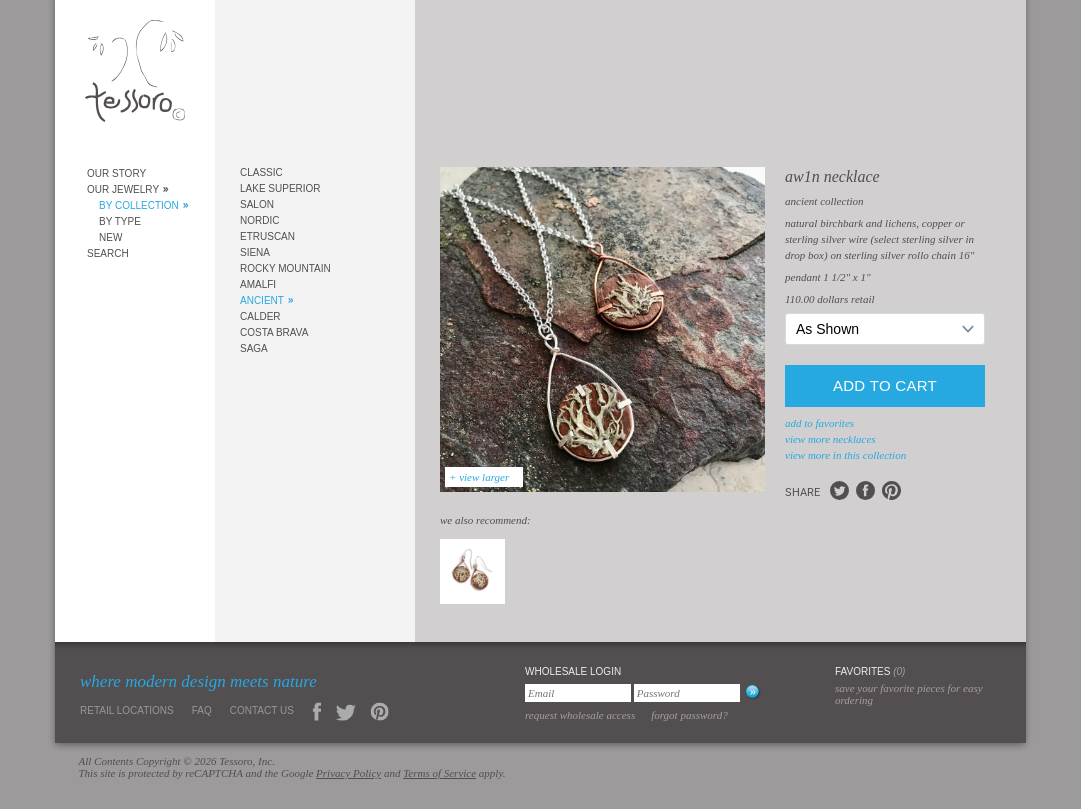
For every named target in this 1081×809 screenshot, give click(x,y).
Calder (260, 316)
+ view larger (479, 477)
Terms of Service (439, 773)
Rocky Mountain (285, 268)
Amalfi (258, 284)
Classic (261, 172)
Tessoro (135, 76)
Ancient (262, 300)
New (110, 237)
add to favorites (819, 423)
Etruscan (267, 236)
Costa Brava (274, 332)
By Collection (139, 205)
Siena (255, 252)
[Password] (687, 693)
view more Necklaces (830, 439)
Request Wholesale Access (580, 715)
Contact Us (262, 710)
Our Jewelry (123, 189)
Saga (254, 348)
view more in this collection (845, 455)
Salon (257, 204)
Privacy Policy (348, 773)
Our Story (116, 173)
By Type (120, 221)
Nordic (259, 220)
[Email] (578, 693)
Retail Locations (127, 710)
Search (108, 253)
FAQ (202, 710)
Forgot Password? (689, 715)
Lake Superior (280, 188)
